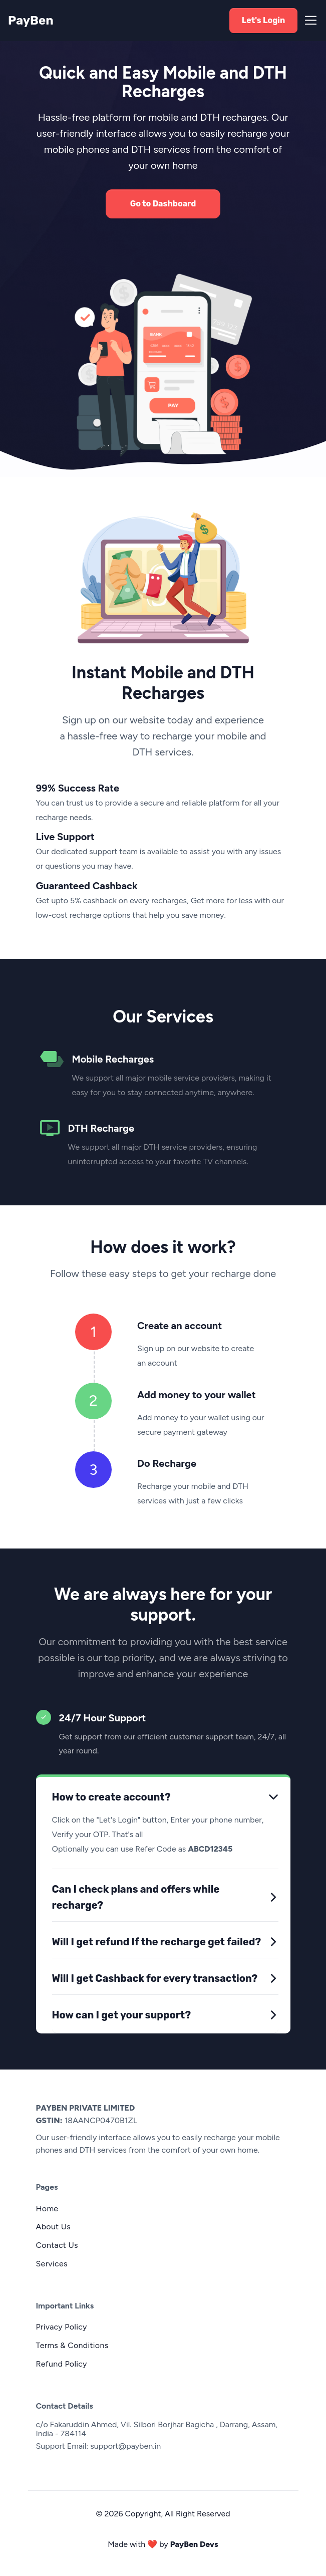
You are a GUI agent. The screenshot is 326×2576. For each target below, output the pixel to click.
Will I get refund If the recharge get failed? (156, 1942)
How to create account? (111, 1797)
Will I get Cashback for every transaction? (155, 1978)
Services (52, 2263)
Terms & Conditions (72, 2345)
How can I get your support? (121, 2015)
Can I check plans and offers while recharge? (136, 1897)
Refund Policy (61, 2364)
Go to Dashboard (163, 203)
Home (47, 2208)
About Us (53, 2226)
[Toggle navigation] (307, 20)
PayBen (22, 21)
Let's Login (263, 20)
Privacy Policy (61, 2327)
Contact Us (57, 2245)
